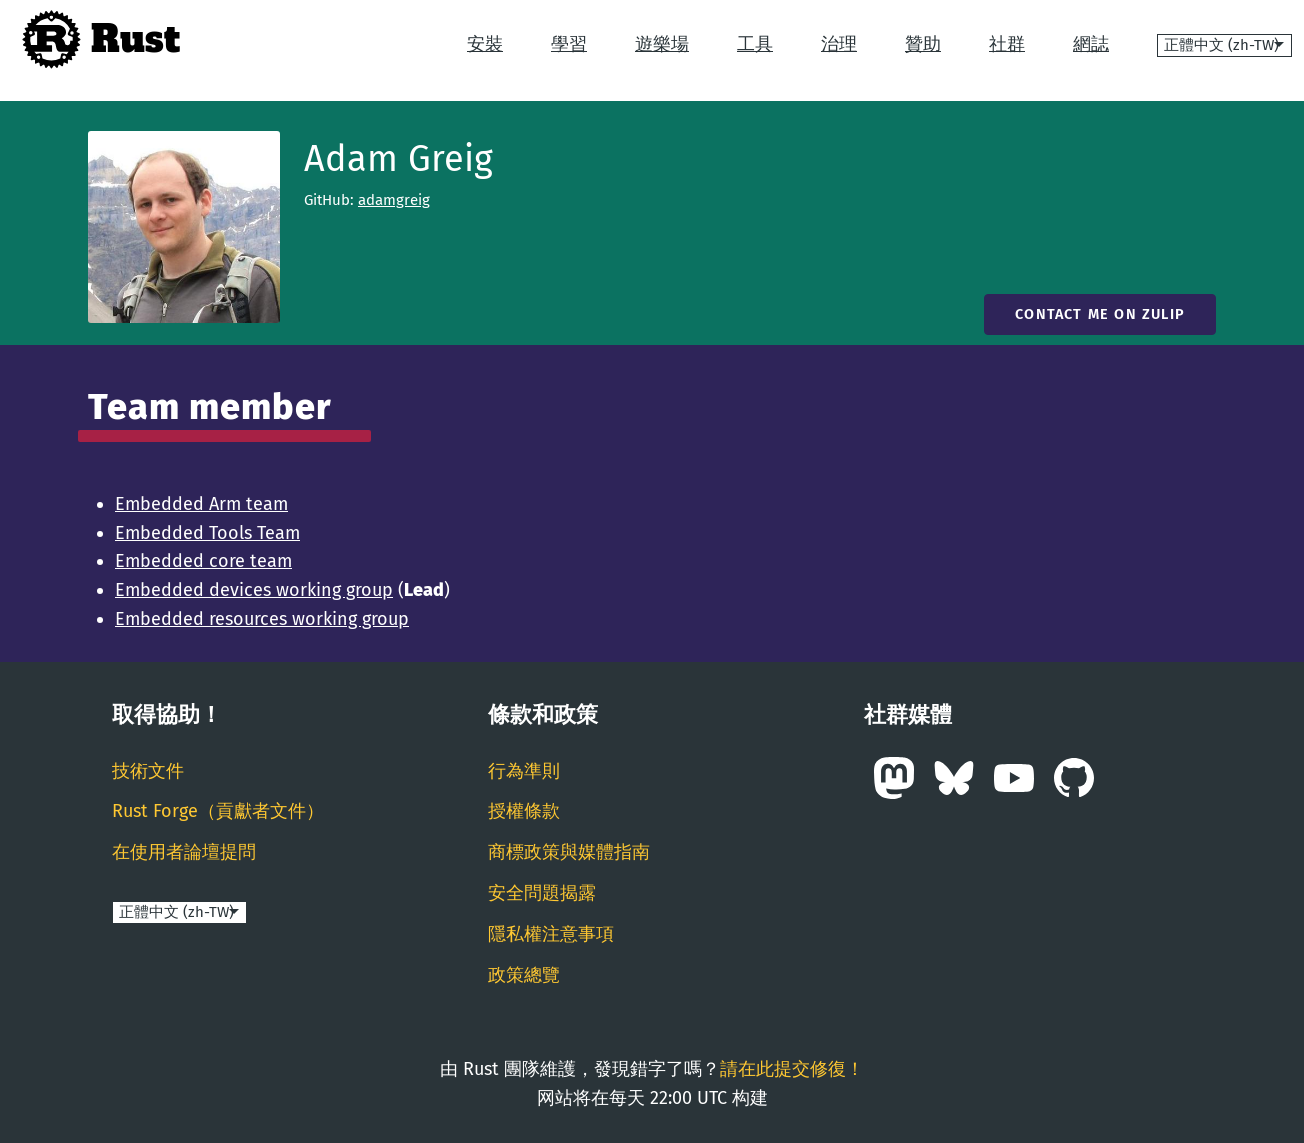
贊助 (923, 44)
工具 (755, 44)
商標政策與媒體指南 (569, 852)
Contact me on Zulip (1100, 314)
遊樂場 (662, 44)
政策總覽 (524, 975)
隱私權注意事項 (551, 934)
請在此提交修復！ (792, 1069)
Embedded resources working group (262, 619)
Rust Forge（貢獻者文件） (218, 811)
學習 (569, 44)
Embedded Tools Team (207, 533)
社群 (1007, 44)
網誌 (1091, 44)
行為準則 (524, 771)
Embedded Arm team (201, 504)
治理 (839, 44)
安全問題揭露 (542, 893)
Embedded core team (203, 561)
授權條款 (524, 811)
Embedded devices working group (254, 590)
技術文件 (148, 771)
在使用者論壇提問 (184, 852)
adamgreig (394, 200)
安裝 (485, 44)
